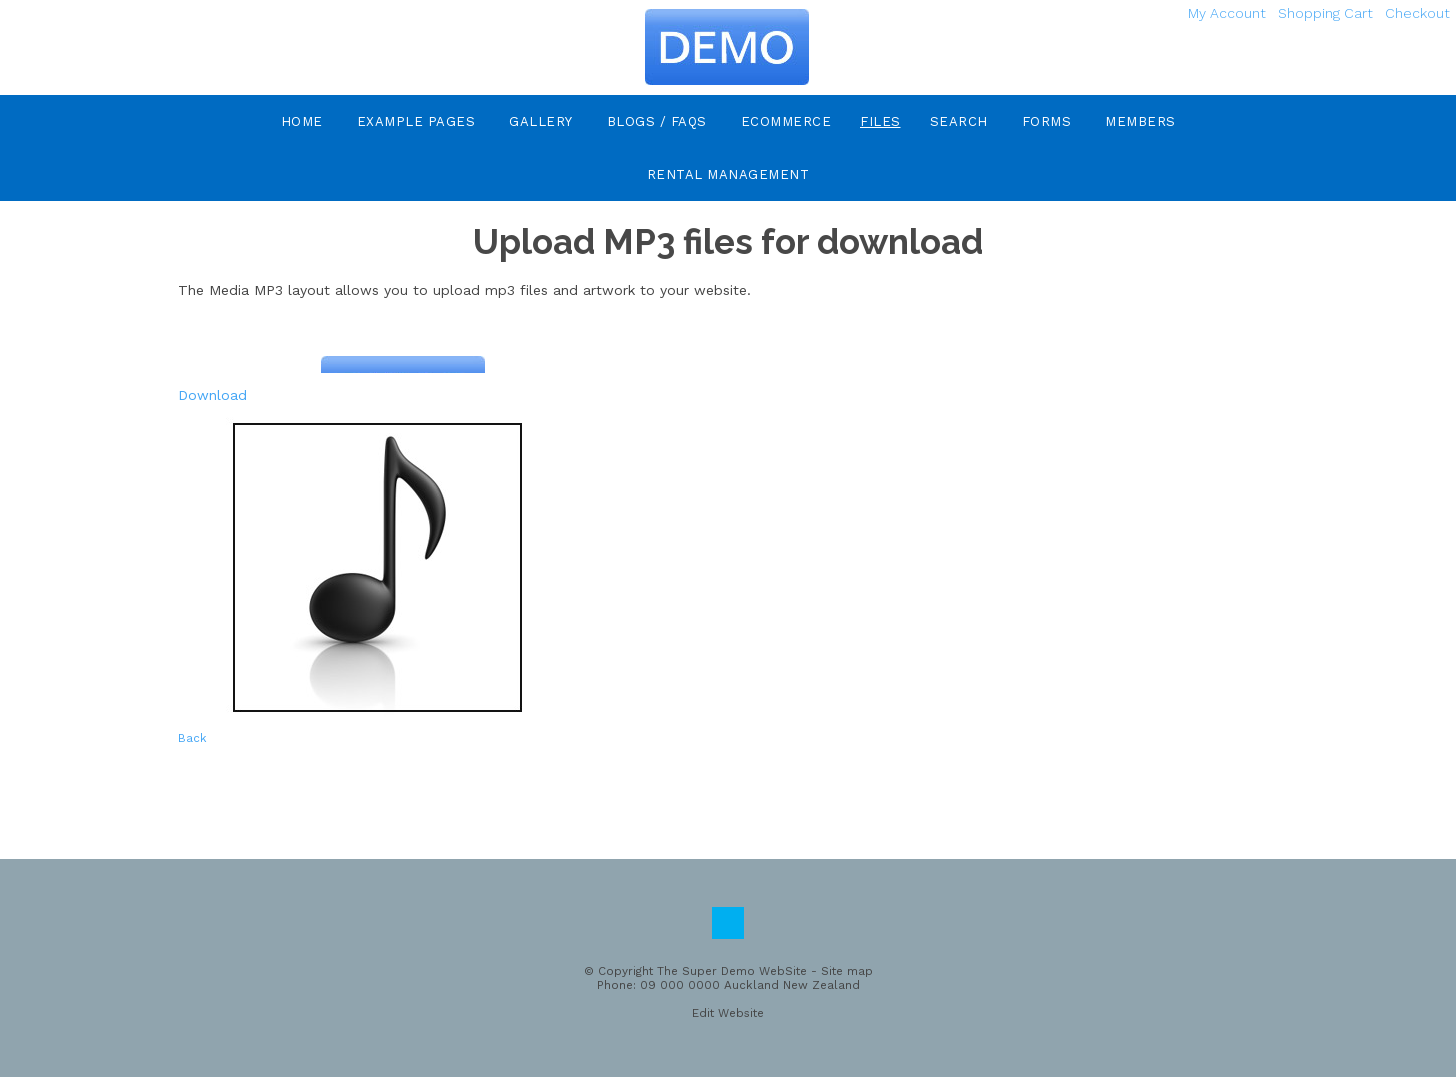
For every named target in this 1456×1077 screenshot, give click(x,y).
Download (212, 395)
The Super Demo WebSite (732, 971)
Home (302, 121)
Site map (847, 971)
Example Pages (416, 121)
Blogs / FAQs (657, 121)
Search (959, 121)
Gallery (541, 121)
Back (192, 738)
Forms (1047, 121)
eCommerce (786, 121)
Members (1140, 121)
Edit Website (728, 1013)
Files (880, 121)
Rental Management (728, 174)
